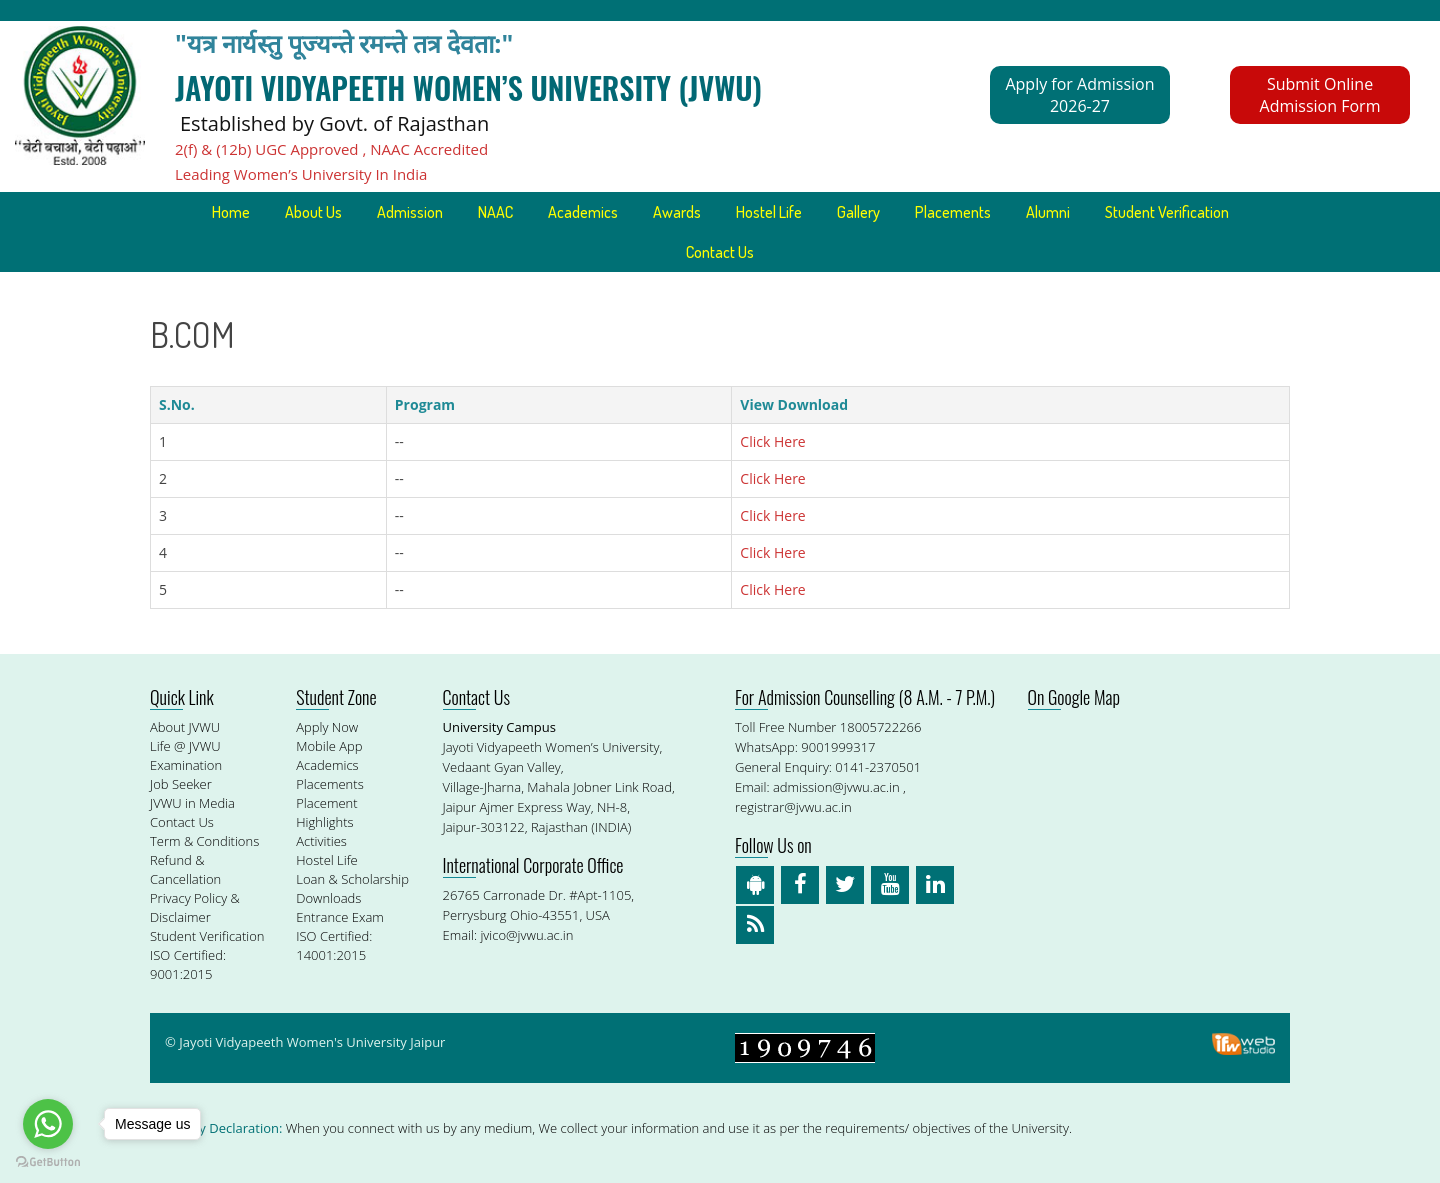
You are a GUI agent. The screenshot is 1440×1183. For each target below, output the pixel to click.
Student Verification (1167, 212)
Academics (583, 212)
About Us (313, 212)
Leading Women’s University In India (301, 174)
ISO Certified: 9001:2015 (188, 964)
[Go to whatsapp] (48, 1124)
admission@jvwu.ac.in (836, 787)
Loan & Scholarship (352, 879)
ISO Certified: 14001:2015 (334, 945)
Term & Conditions (204, 841)
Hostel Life (769, 212)
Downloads (328, 898)
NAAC (495, 212)
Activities (321, 841)
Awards (677, 212)
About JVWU (185, 727)
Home (231, 212)
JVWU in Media (192, 803)
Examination (186, 765)
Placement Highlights (326, 812)
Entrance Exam (340, 917)
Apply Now (327, 727)
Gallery (858, 212)
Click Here (772, 441)
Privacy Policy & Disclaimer (195, 907)
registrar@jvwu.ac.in (793, 807)
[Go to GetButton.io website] (48, 1162)
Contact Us (720, 252)
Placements (953, 212)
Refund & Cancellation (185, 869)
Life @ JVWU (185, 746)
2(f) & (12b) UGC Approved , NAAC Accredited (331, 149)
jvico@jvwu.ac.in (526, 935)
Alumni (1048, 212)
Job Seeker (181, 784)
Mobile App (329, 746)
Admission (410, 212)
